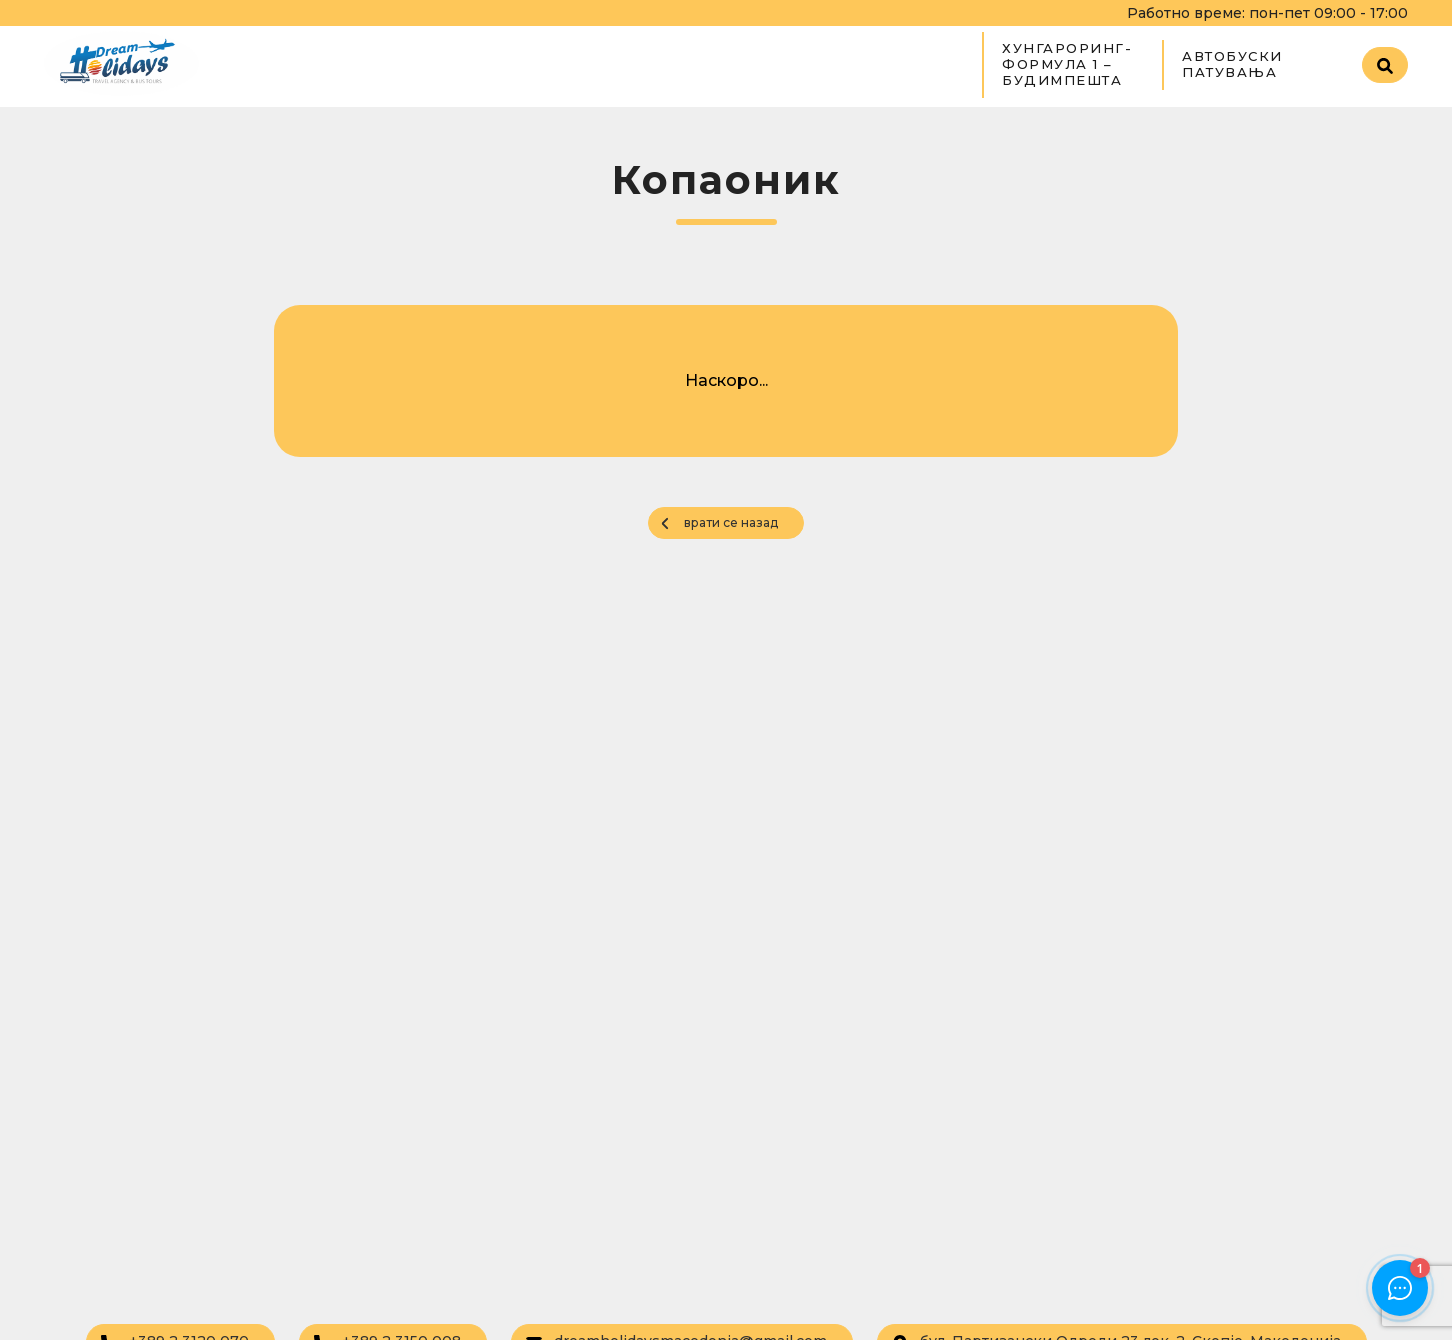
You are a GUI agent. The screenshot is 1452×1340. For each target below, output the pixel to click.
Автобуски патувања (1232, 64)
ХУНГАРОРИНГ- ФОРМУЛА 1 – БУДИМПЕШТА (1067, 64)
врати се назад (731, 522)
